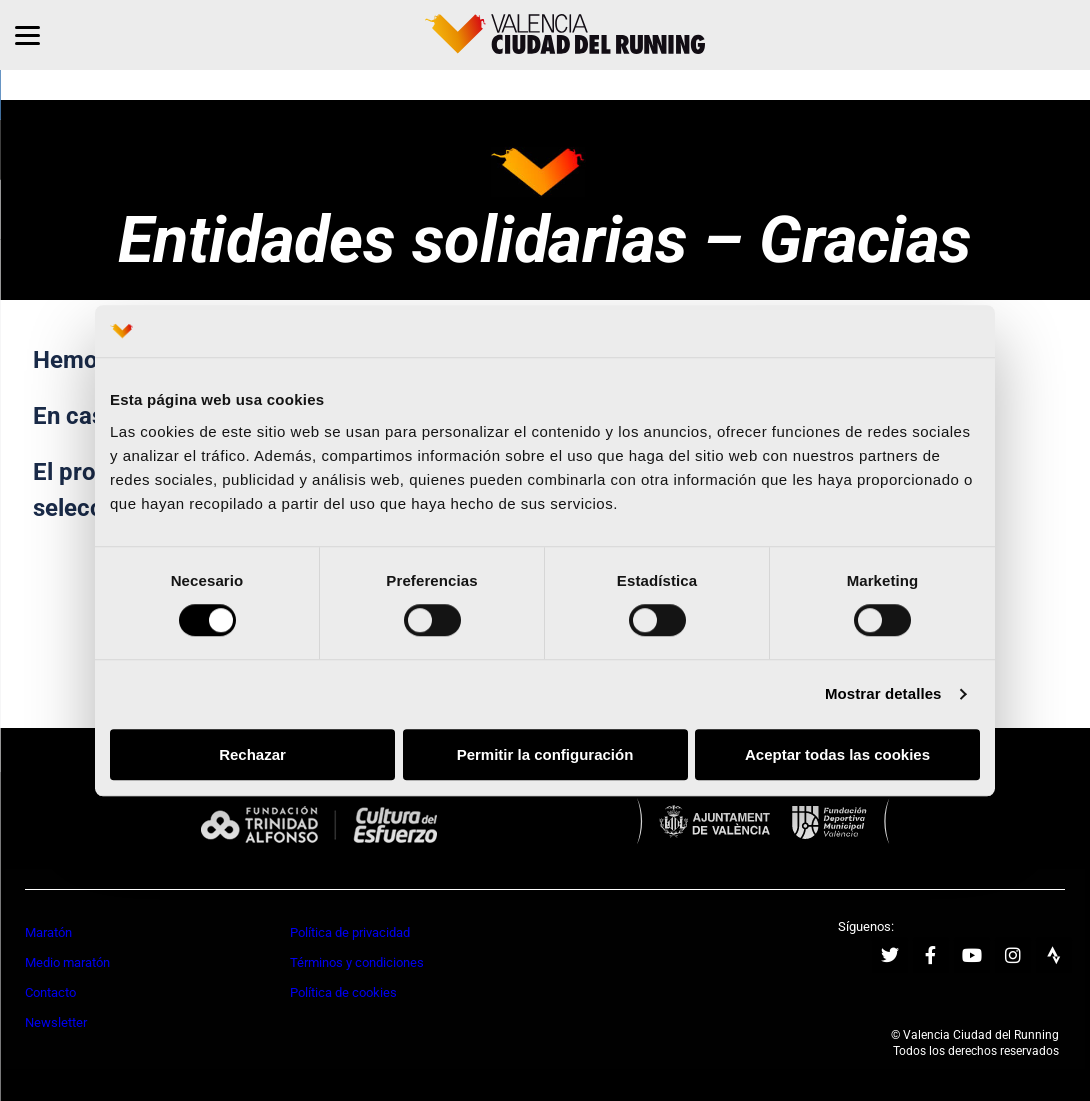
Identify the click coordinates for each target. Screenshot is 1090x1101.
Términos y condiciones (357, 962)
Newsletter (56, 1022)
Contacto (50, 992)
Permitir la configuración (545, 754)
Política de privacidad (350, 932)
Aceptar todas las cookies (837, 754)
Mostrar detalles (883, 694)
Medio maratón (67, 962)
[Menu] (27, 35)
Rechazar (252, 754)
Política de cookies (343, 992)
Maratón (48, 932)
